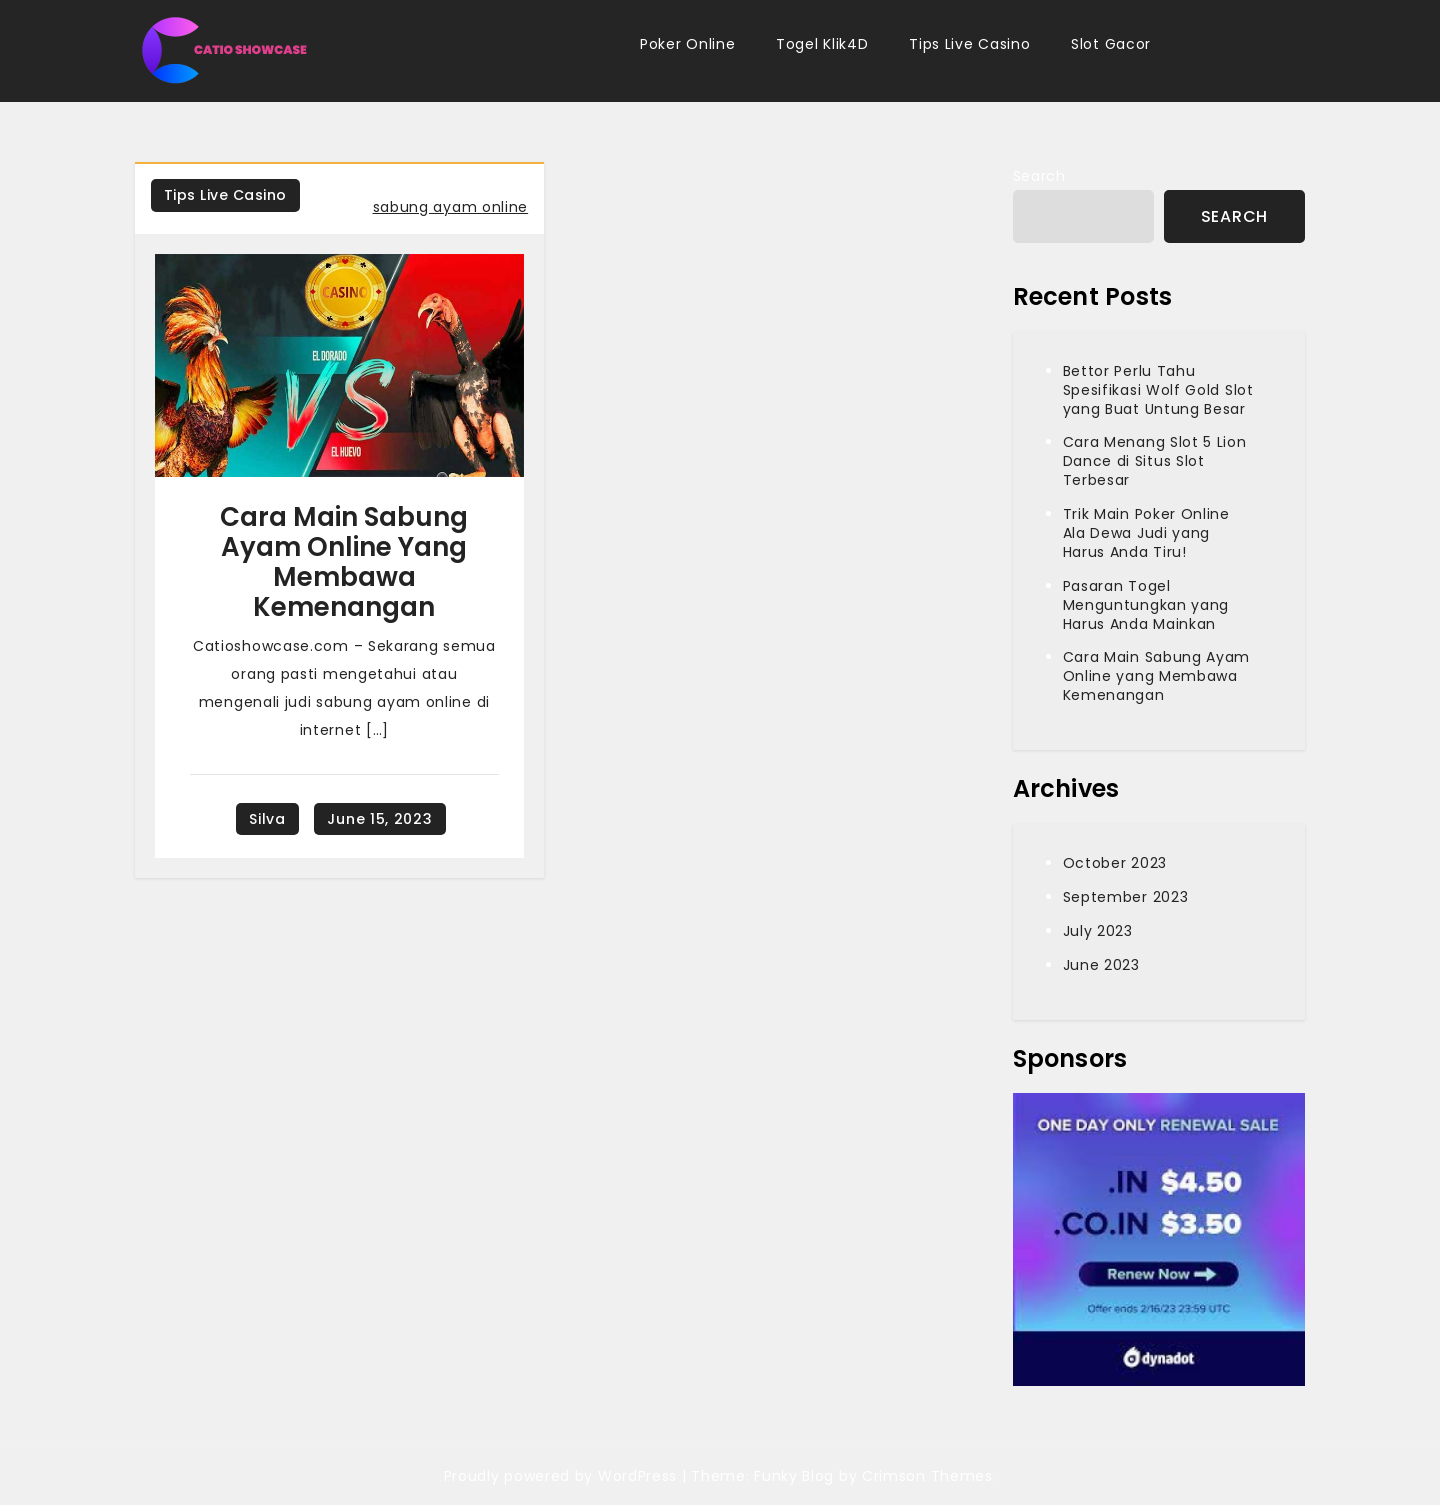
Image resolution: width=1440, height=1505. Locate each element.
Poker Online (687, 44)
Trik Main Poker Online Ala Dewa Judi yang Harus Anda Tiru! (1146, 533)
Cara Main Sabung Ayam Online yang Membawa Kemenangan (344, 562)
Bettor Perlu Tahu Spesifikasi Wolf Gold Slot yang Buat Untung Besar (1158, 390)
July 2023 (1098, 931)
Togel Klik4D (822, 44)
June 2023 (1101, 965)
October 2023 (1115, 863)
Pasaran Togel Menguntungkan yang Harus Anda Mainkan (1146, 605)
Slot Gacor (1111, 44)
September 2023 (1126, 897)
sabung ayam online (451, 207)
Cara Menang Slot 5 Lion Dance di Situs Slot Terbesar (1155, 461)
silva (267, 819)
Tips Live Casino (969, 44)
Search (1039, 176)
